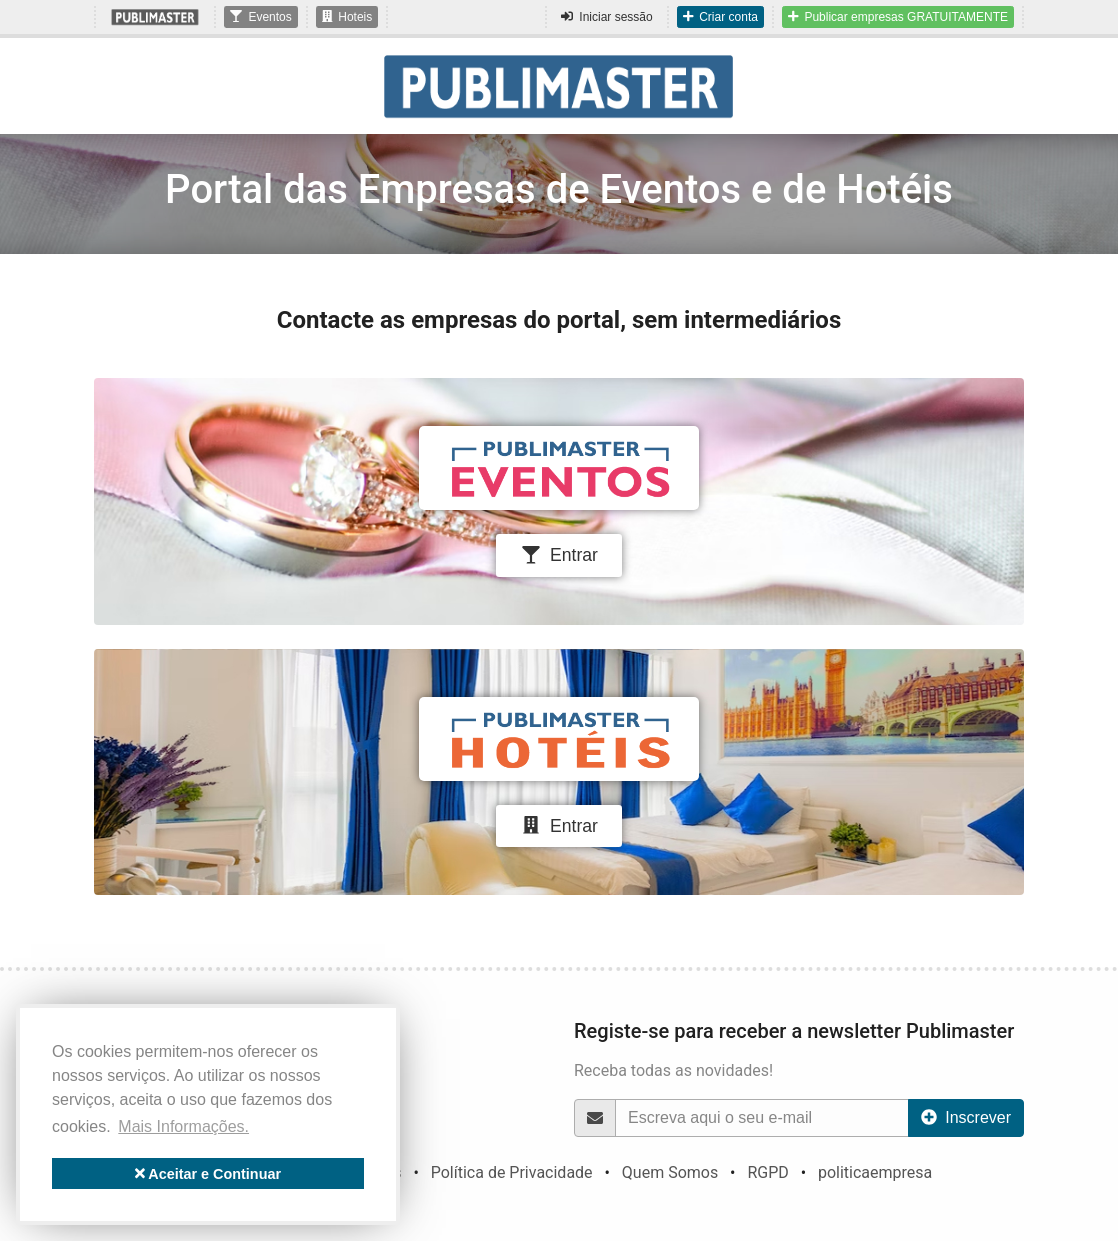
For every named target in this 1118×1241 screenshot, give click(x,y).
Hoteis (347, 17)
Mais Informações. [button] (183, 1126)
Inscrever (966, 1117)
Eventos (260, 17)
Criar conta (720, 17)
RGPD (767, 1172)
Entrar (559, 555)
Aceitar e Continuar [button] (208, 1174)
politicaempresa (875, 1172)
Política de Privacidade (512, 1172)
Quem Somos (670, 1172)
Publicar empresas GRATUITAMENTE (898, 17)
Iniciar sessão (606, 17)
